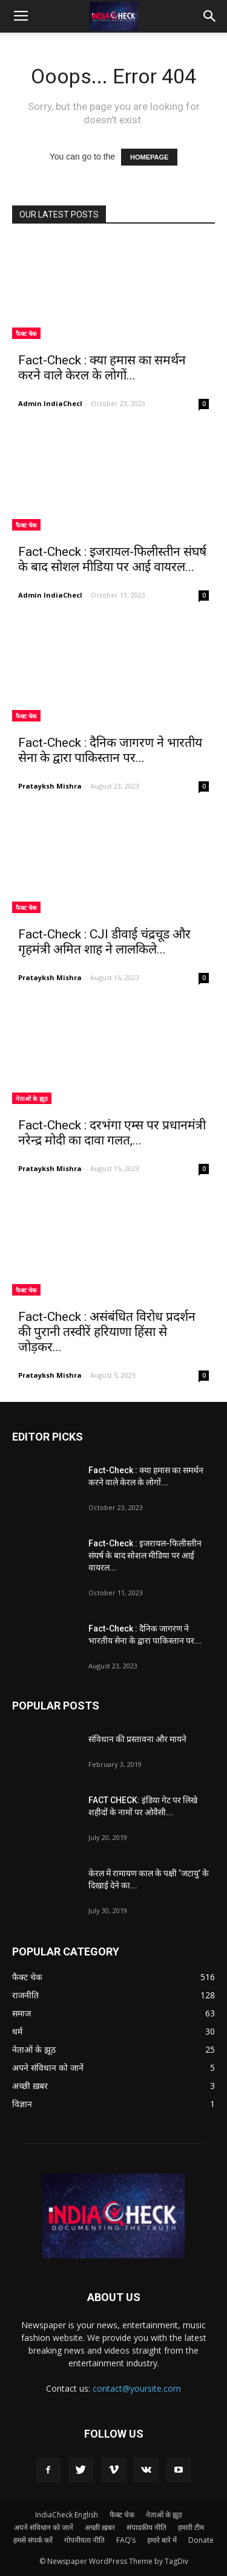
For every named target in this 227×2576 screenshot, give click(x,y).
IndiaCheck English (66, 2515)
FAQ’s (126, 2540)
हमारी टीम (191, 2527)
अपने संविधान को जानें (43, 2527)
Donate (201, 2540)
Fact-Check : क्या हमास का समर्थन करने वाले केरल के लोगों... (102, 368)
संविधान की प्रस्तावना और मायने (137, 1739)
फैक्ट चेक (26, 333)
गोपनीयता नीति (84, 2540)
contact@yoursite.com (137, 2388)
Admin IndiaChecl (50, 403)
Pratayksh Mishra (50, 785)
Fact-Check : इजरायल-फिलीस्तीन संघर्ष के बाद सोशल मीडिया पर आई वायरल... (112, 559)
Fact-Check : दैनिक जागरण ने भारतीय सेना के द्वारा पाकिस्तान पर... (110, 750)
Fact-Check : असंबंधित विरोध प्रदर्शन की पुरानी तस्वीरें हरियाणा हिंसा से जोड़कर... (107, 1331)
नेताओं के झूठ (32, 1098)
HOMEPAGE (149, 157)
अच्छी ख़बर (100, 2527)
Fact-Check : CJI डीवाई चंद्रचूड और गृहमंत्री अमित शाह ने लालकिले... (104, 942)
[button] (210, 16)
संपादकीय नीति (146, 2527)
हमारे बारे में (162, 2540)
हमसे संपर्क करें (33, 2540)
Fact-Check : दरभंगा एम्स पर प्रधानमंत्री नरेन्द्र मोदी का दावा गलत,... (112, 1133)
